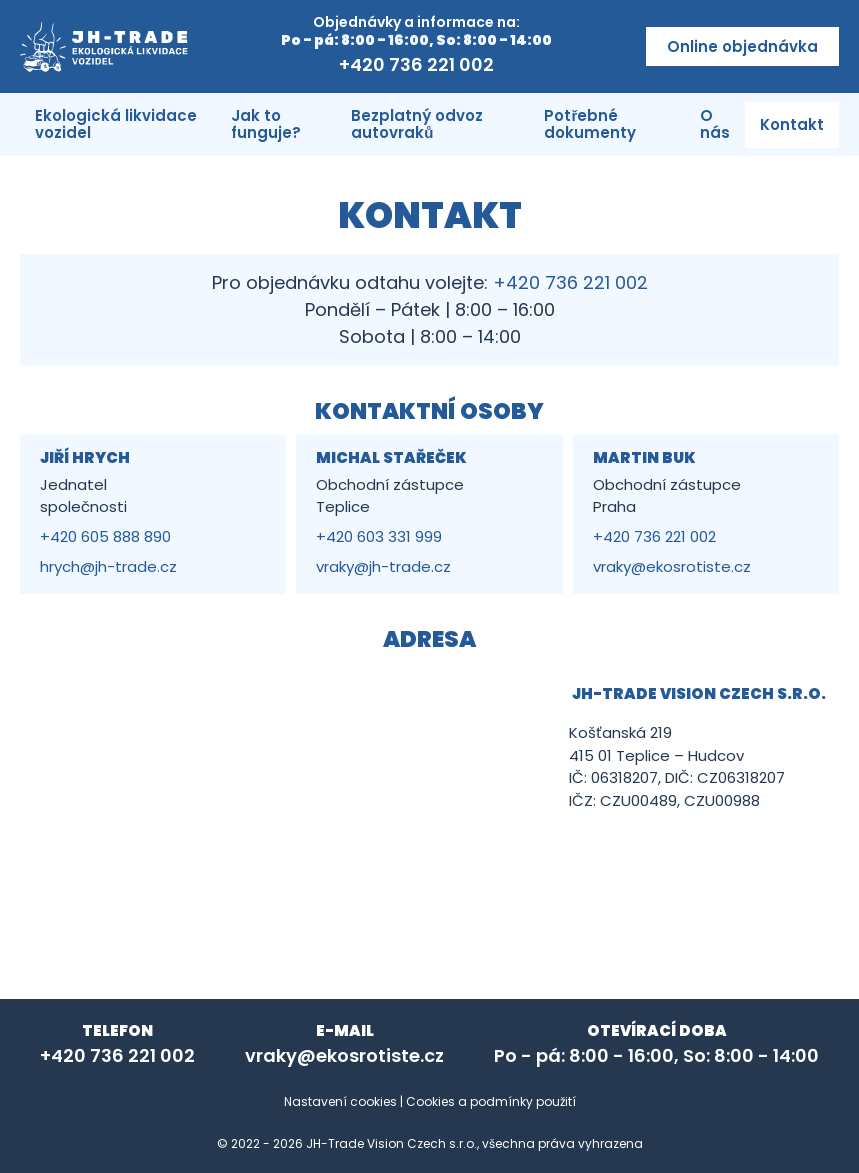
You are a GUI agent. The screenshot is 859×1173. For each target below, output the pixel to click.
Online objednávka (742, 46)
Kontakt (792, 124)
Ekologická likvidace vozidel (116, 124)
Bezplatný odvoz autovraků (417, 124)
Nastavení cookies (340, 1101)
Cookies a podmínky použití (491, 1101)
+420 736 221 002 (416, 64)
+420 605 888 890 (105, 536)
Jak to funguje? (266, 124)
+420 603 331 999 (379, 536)
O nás (715, 124)
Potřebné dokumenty (590, 124)
